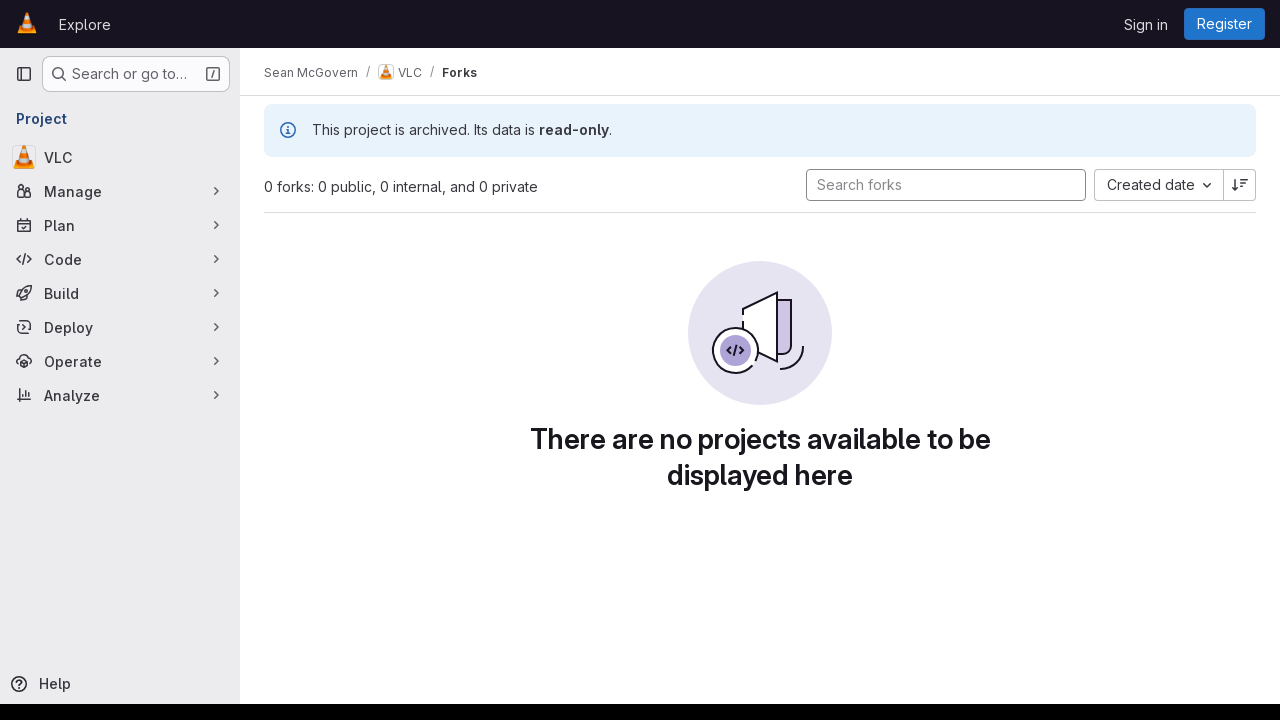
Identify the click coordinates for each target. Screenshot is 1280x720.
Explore (85, 24)
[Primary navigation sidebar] (24, 74)
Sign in (1146, 24)
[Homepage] (27, 24)
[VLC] (120, 157)
